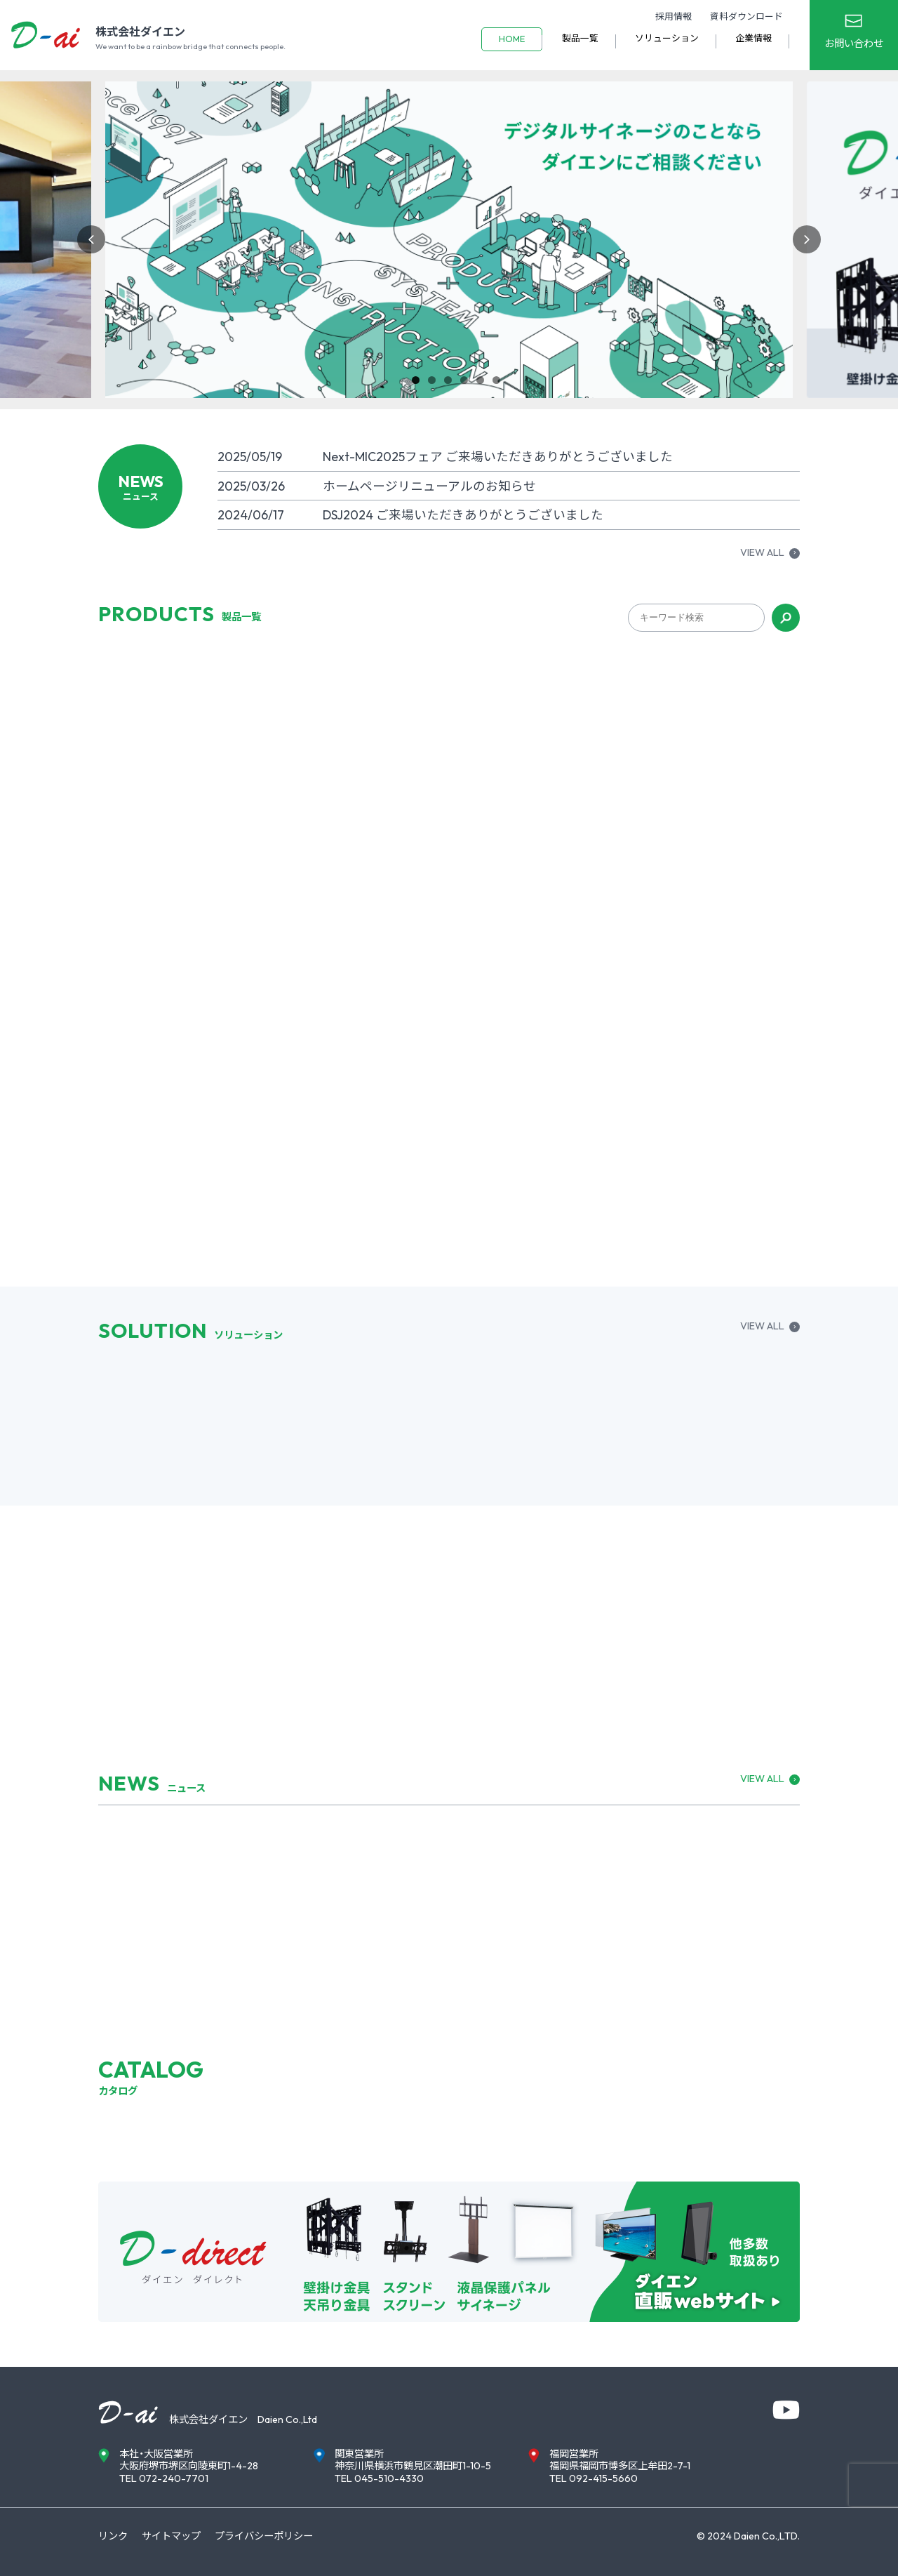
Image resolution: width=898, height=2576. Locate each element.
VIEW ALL (762, 553)
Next (807, 239)
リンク (113, 2536)
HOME (512, 38)
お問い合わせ (853, 43)
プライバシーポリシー (264, 2536)
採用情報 (673, 16)
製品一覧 (580, 38)
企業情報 (753, 38)
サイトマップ (171, 2536)
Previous (91, 239)
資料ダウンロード (746, 16)
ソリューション (667, 38)
